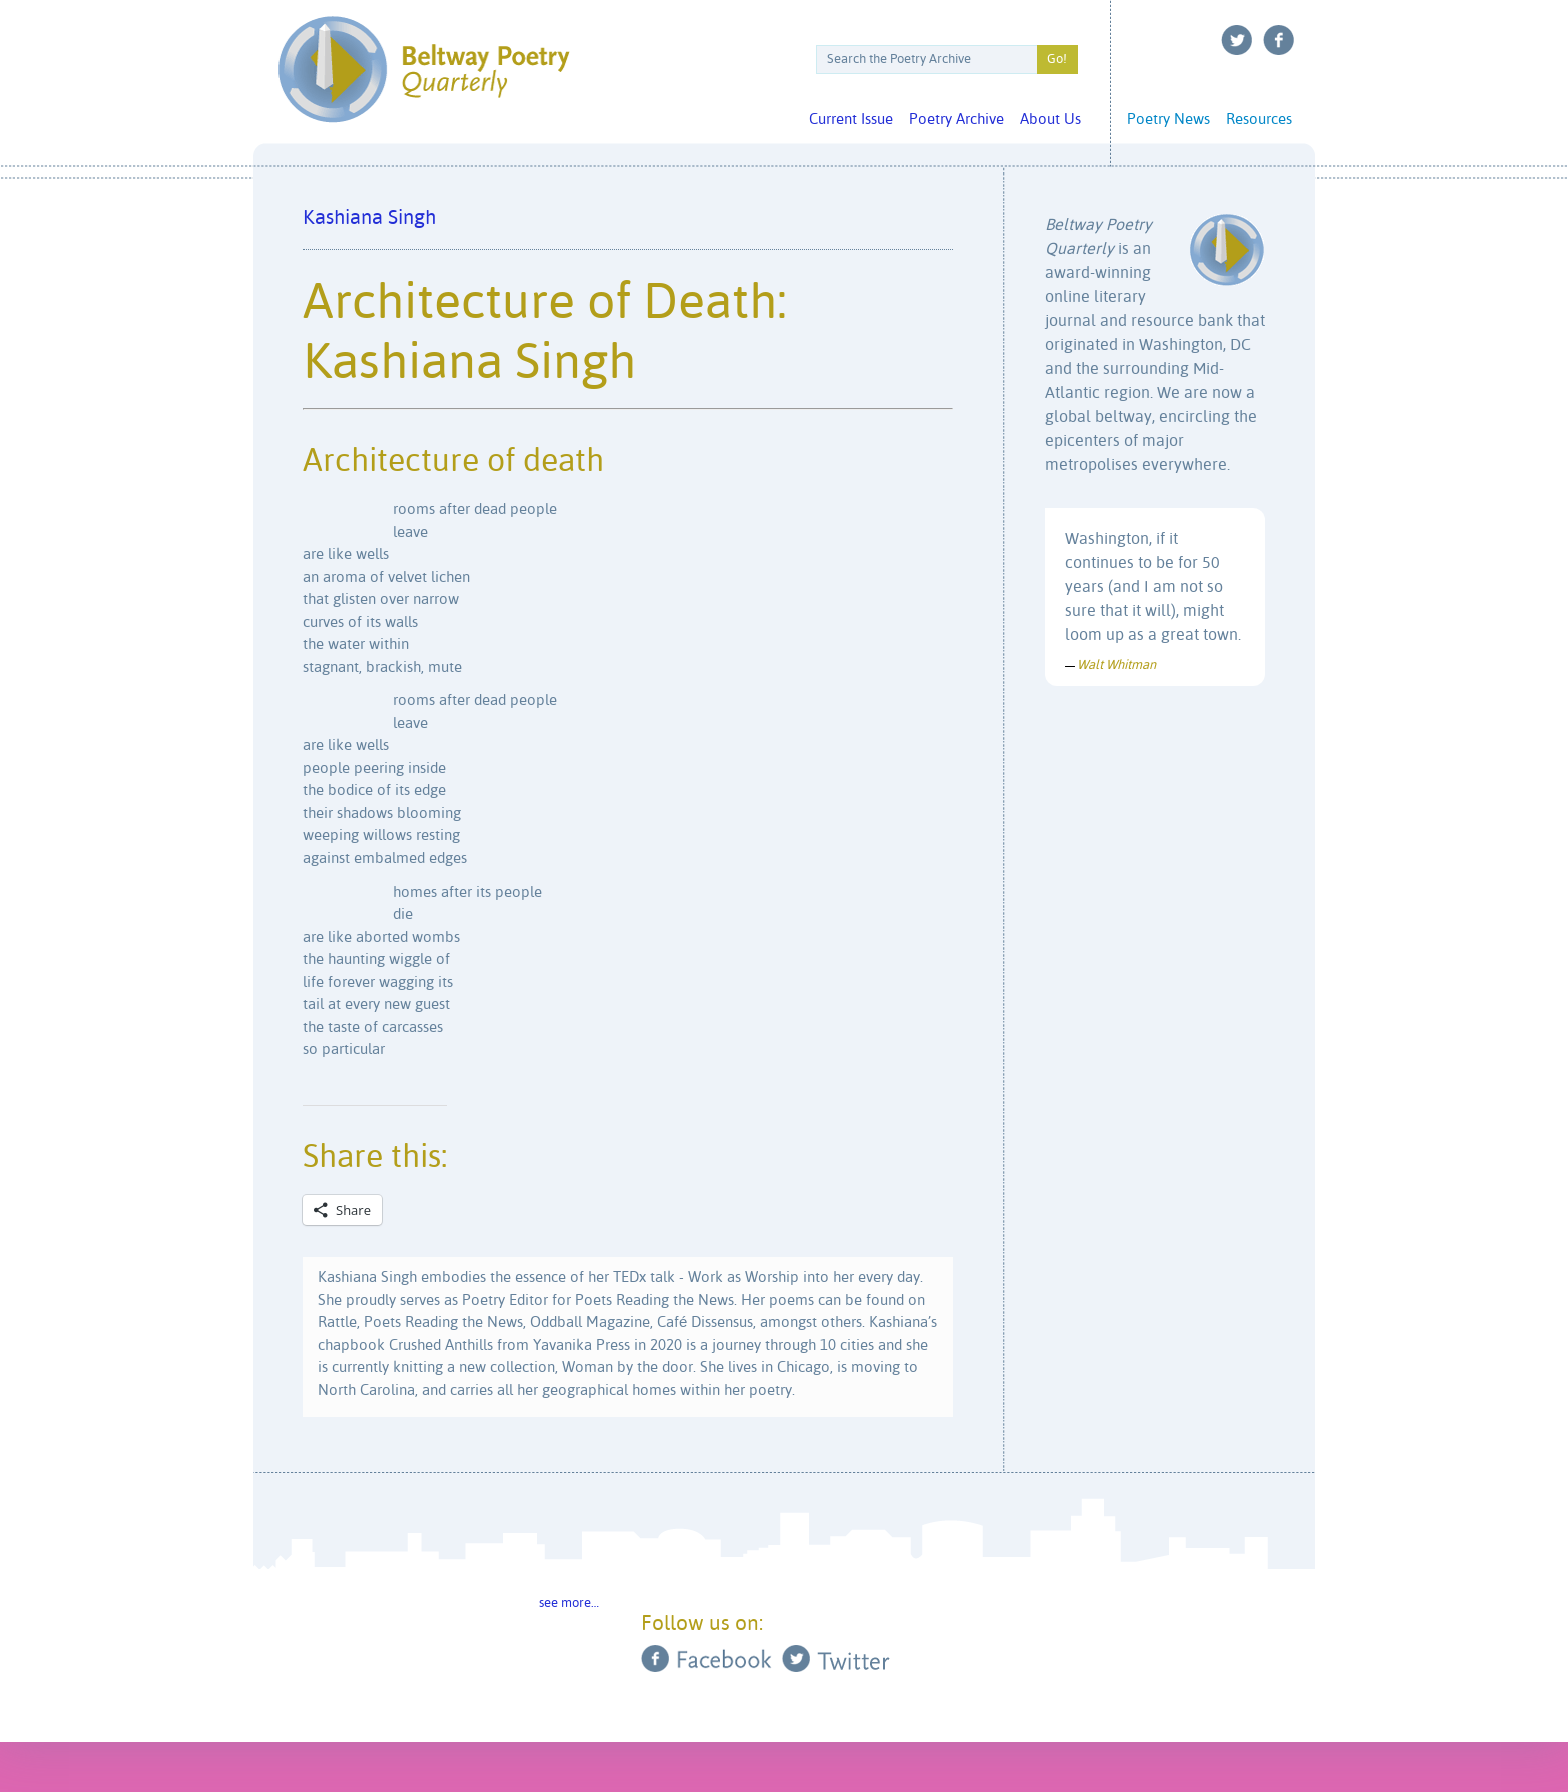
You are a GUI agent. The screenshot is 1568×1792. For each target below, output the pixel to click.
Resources (1259, 119)
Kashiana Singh (369, 218)
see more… (569, 1603)
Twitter (1237, 40)
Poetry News (1168, 119)
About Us (1050, 119)
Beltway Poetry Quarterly (423, 69)
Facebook (1279, 40)
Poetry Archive (956, 119)
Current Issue (851, 119)
